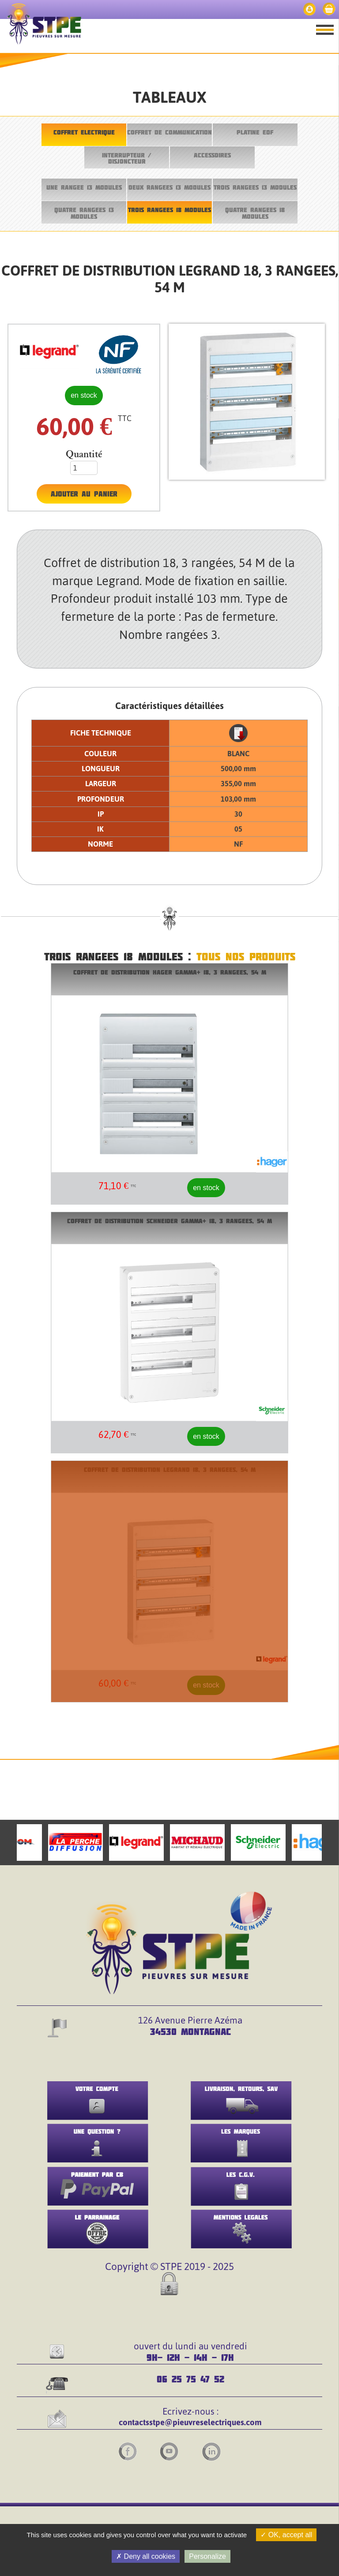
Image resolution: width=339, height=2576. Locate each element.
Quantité (84, 454)
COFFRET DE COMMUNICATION (169, 132)
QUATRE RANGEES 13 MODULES (84, 213)
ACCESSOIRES (212, 155)
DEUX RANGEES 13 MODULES (169, 187)
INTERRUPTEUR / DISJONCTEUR (126, 158)
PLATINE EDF (255, 132)
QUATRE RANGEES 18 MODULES (255, 213)
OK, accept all (286, 2535)
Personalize (207, 2556)
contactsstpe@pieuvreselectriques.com (190, 2422)
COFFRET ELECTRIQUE (84, 132)
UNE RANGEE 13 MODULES (84, 187)
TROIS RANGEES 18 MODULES (169, 209)
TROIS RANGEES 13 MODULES (255, 187)
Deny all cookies (145, 2556)
